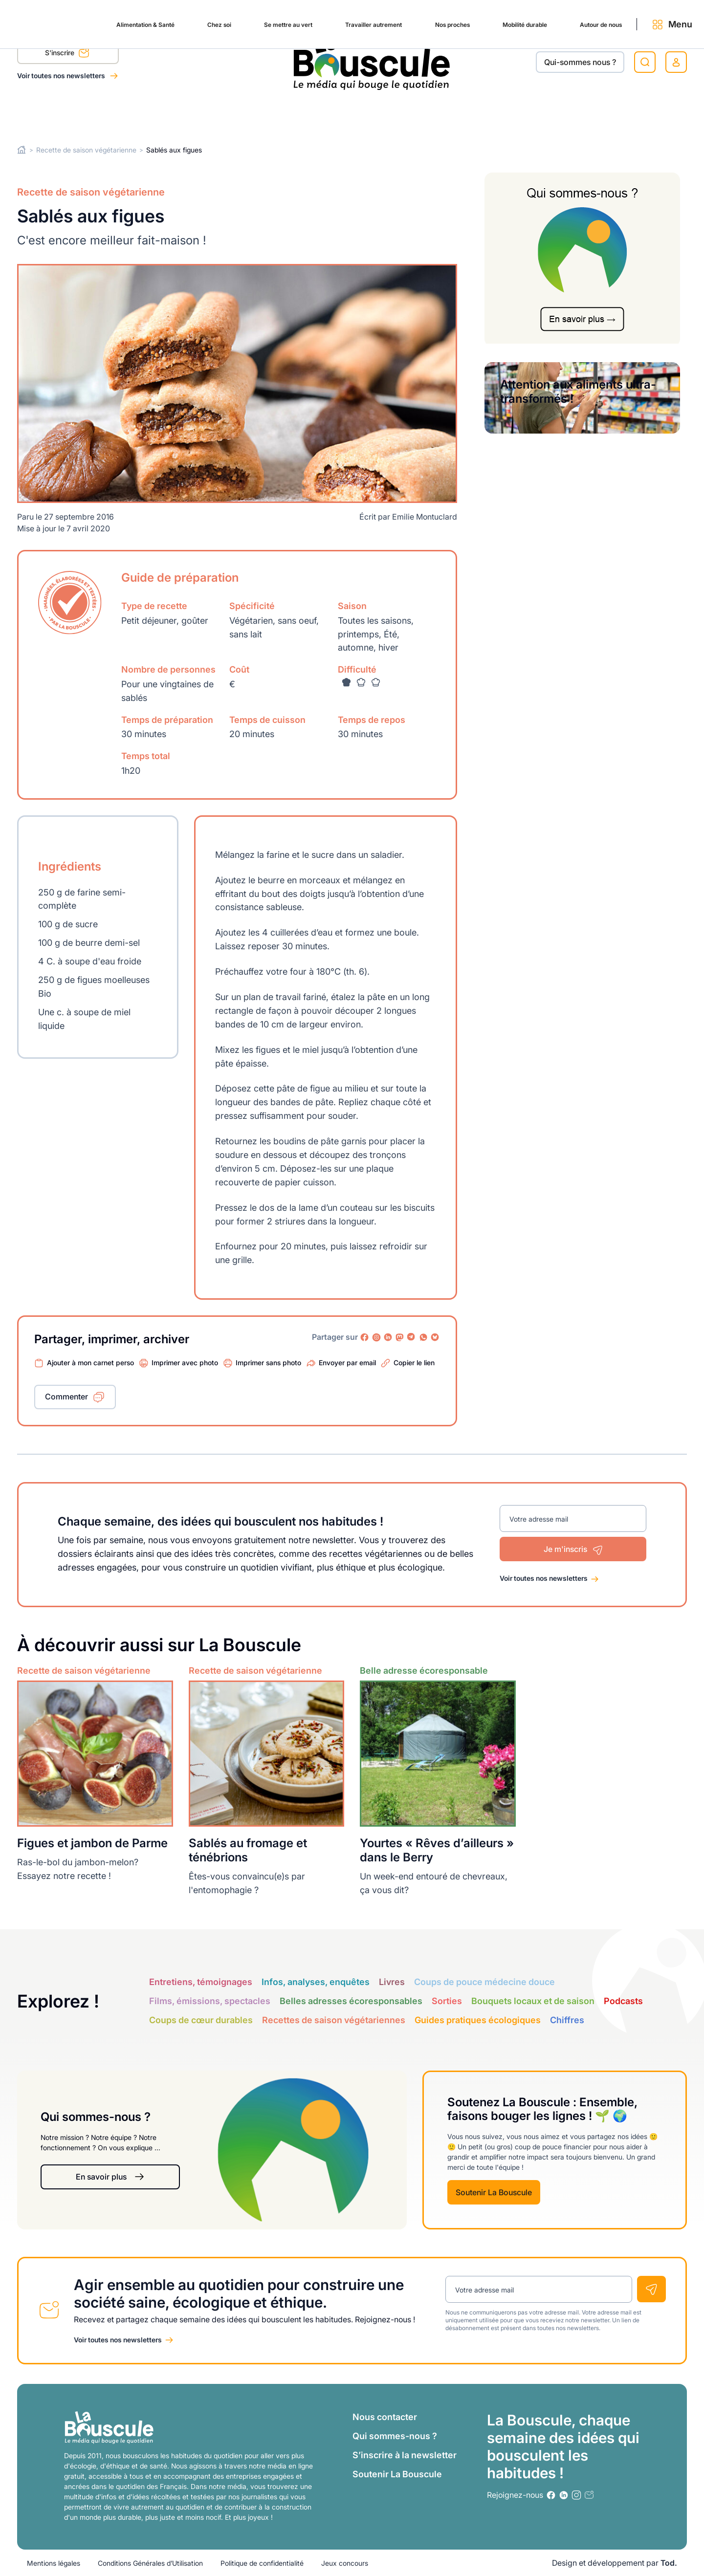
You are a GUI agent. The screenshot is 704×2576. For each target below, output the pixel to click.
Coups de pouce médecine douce (484, 1981)
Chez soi (139, 113)
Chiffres (567, 2019)
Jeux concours (344, 2563)
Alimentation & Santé (56, 113)
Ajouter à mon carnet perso (90, 1362)
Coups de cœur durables (201, 2019)
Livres (392, 1981)
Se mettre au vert (214, 113)
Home (21, 149)
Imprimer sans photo (268, 1362)
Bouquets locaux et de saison (532, 2000)
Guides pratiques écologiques (478, 2019)
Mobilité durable (480, 113)
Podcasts (623, 2000)
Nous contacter (384, 2417)
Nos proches (399, 113)
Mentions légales (53, 2563)
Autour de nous (567, 113)
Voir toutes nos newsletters (62, 75)
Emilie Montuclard (424, 517)
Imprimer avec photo (185, 1362)
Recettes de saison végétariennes (333, 2019)
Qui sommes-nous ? (394, 2436)
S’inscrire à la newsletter (404, 2455)
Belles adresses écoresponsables (351, 2000)
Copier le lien (414, 1362)
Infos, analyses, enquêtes (316, 1981)
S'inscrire (67, 54)
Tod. (668, 2563)
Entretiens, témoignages (200, 1981)
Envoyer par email (347, 1362)
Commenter (66, 1396)
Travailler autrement (311, 113)
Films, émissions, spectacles (209, 2000)
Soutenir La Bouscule (494, 2192)
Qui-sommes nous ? (580, 62)
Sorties (447, 2000)
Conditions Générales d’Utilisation (150, 2563)
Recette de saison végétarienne (86, 150)
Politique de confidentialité (262, 2563)
